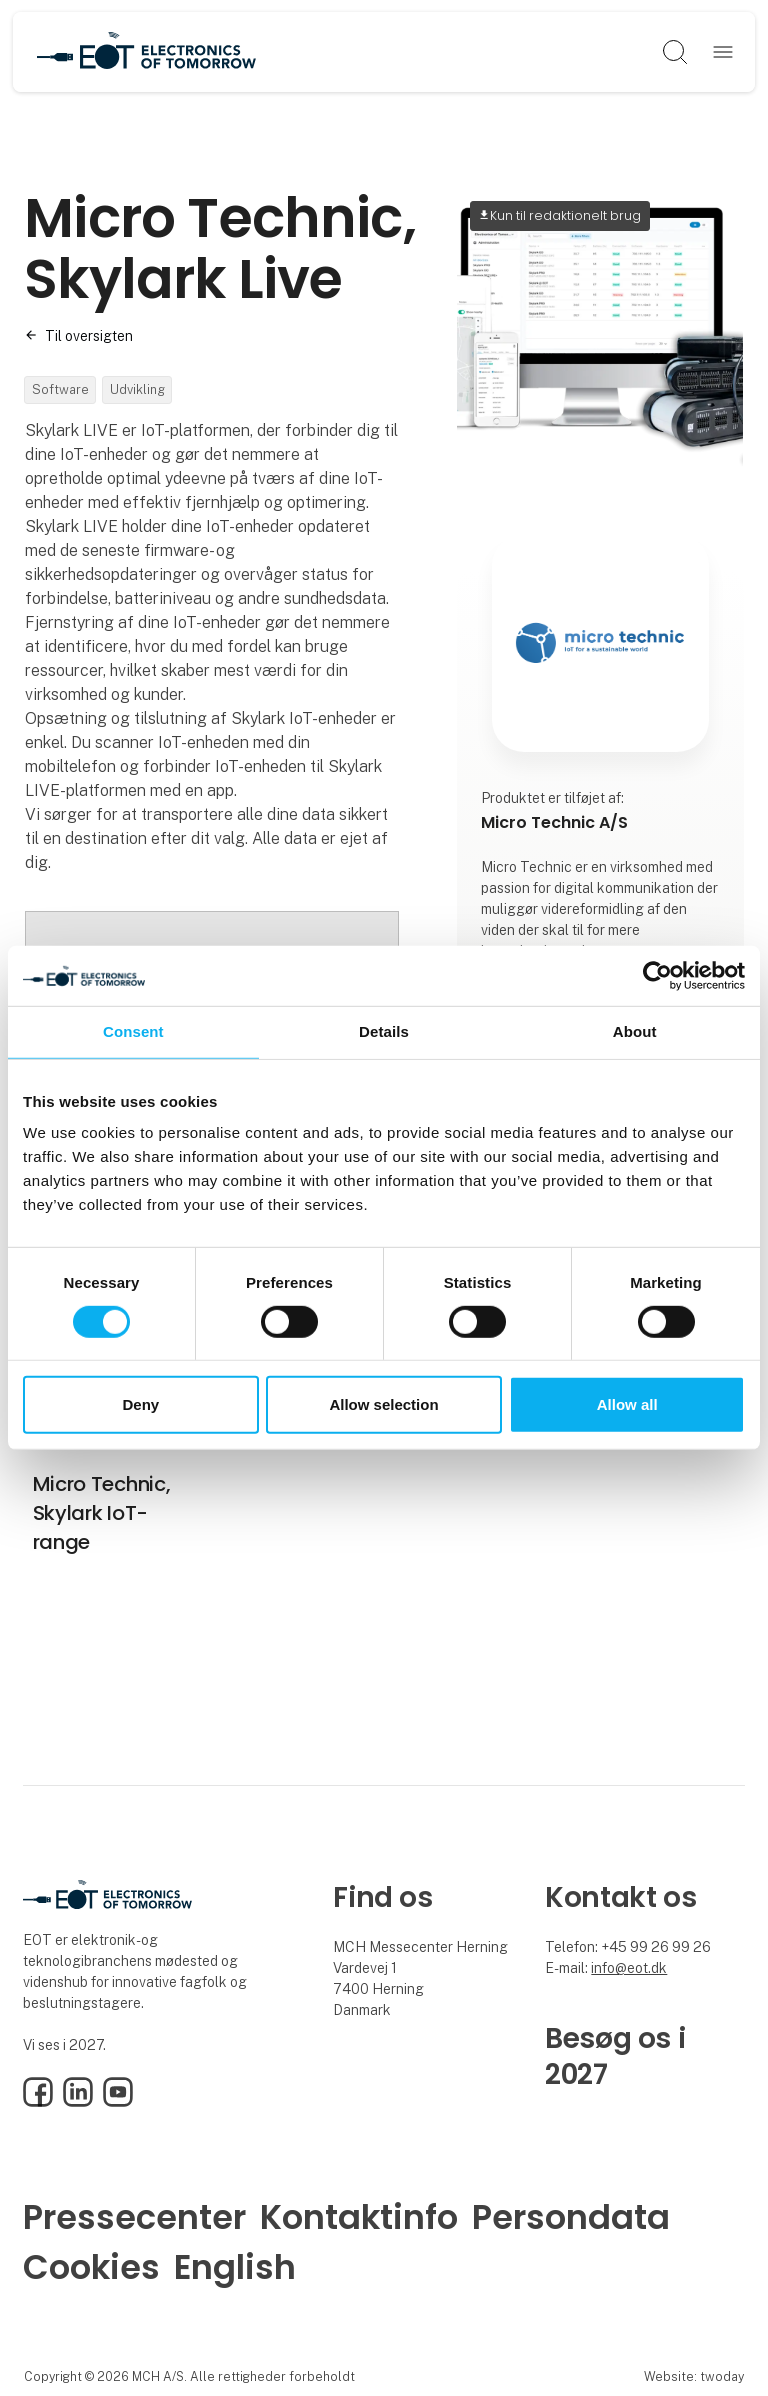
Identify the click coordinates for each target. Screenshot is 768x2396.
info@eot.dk (629, 1968)
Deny (140, 1404)
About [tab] (635, 1031)
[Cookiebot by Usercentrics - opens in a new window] (657, 976)
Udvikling (137, 389)
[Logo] (147, 52)
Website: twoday (694, 2376)
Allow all (627, 1404)
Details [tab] (384, 1031)
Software (60, 389)
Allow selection (383, 1404)
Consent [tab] (133, 1031)
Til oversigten (89, 336)
